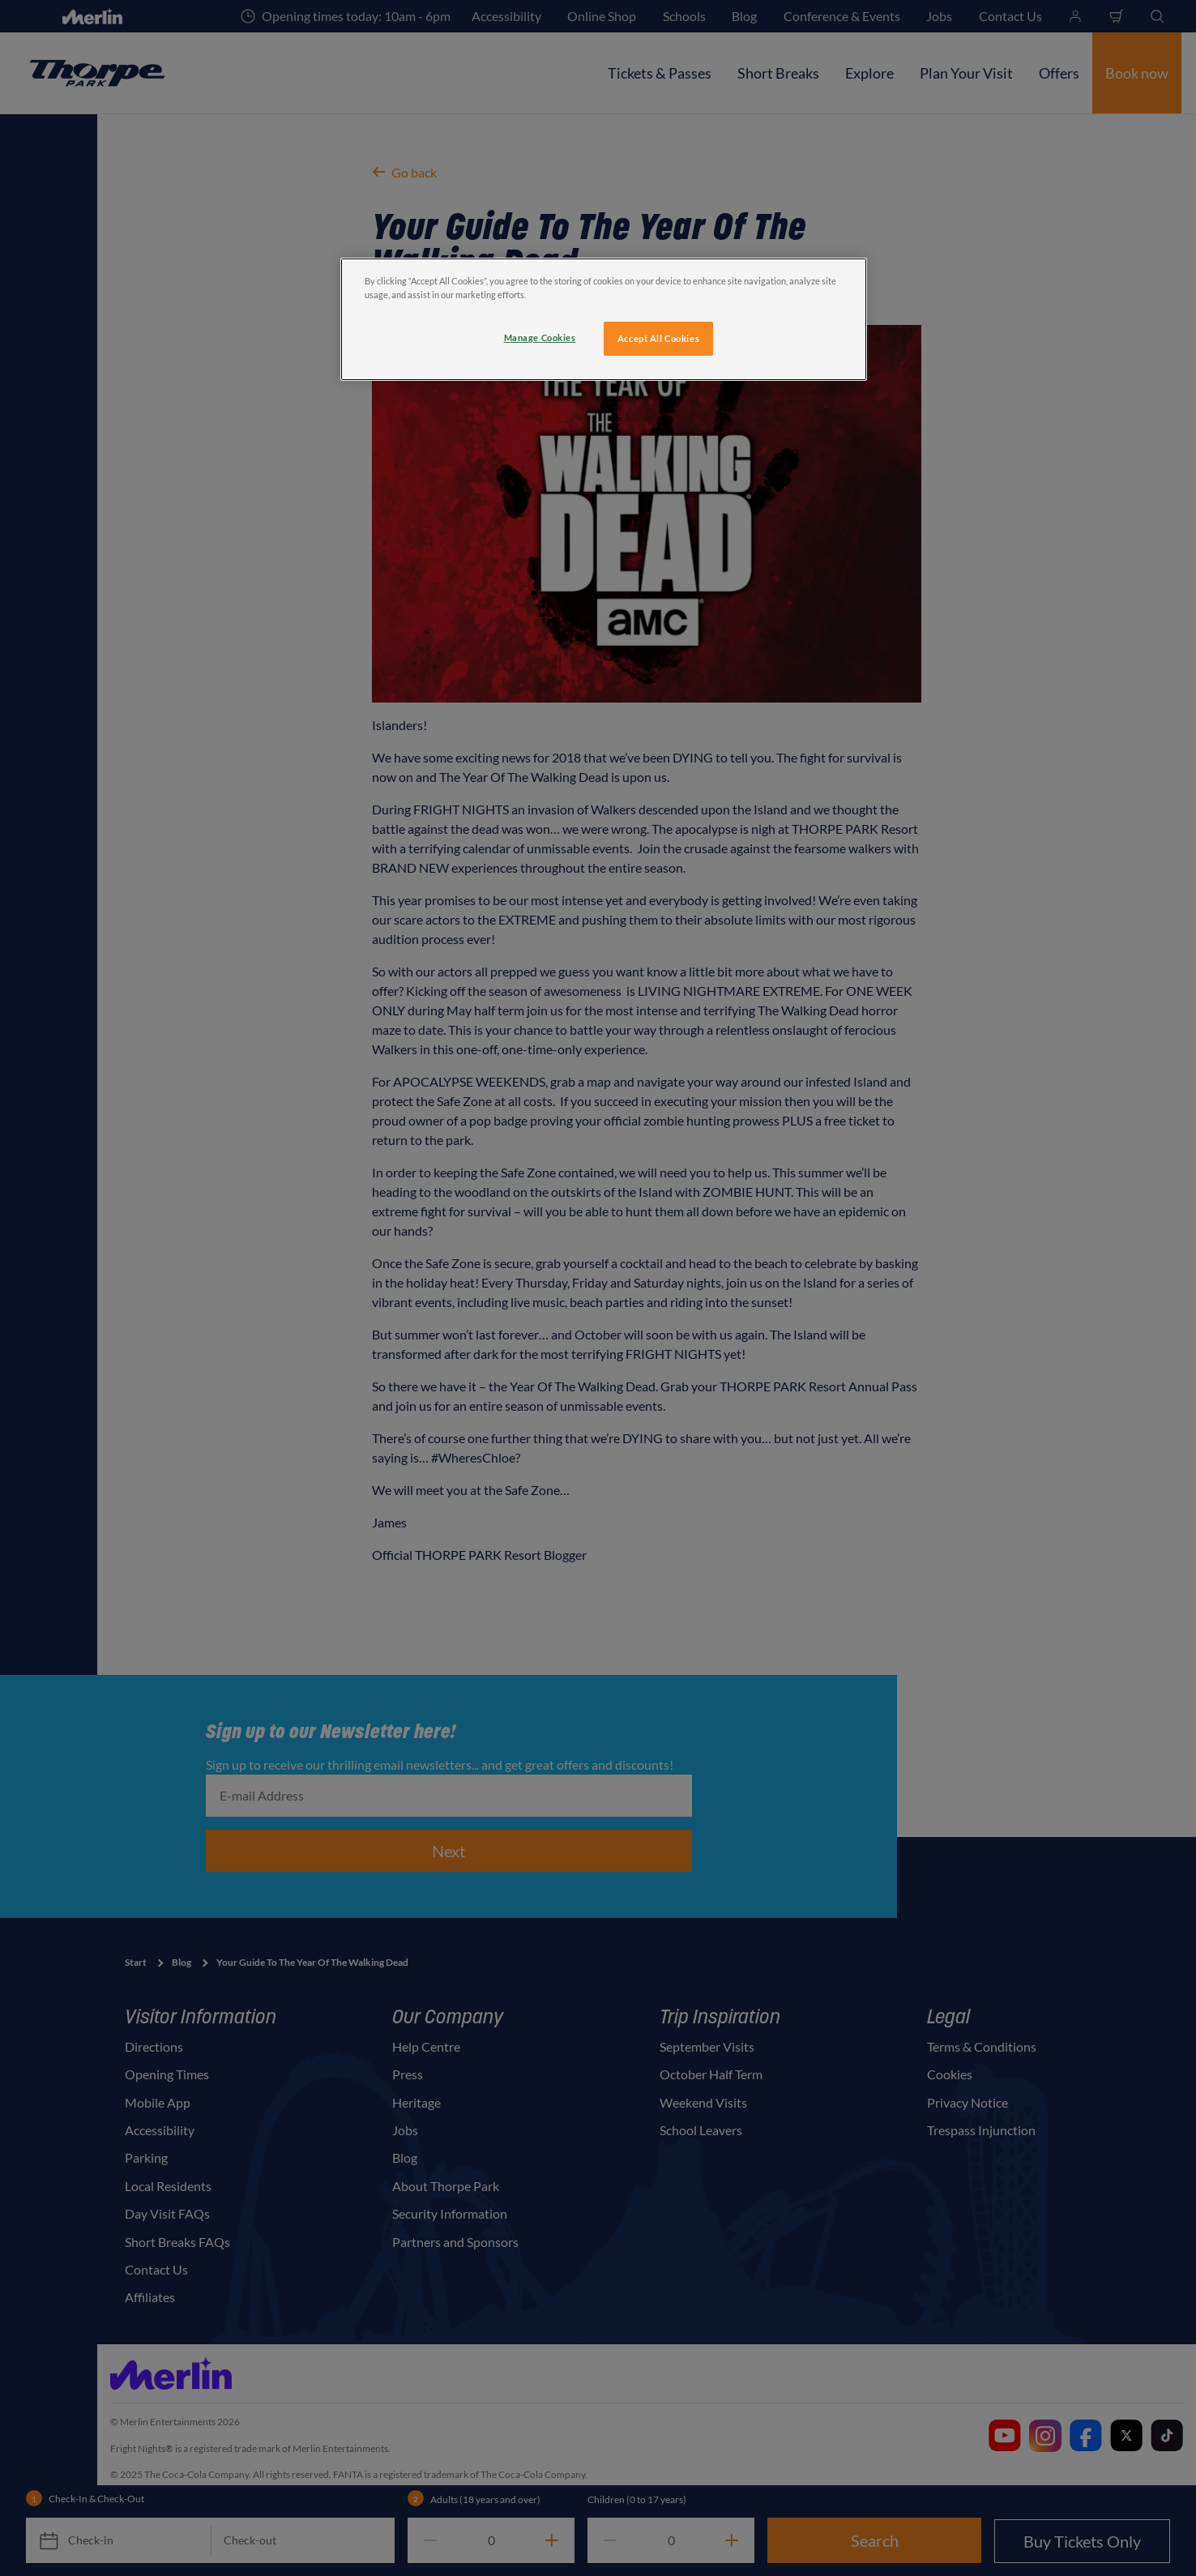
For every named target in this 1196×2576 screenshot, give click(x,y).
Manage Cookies (540, 337)
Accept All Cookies (658, 338)
